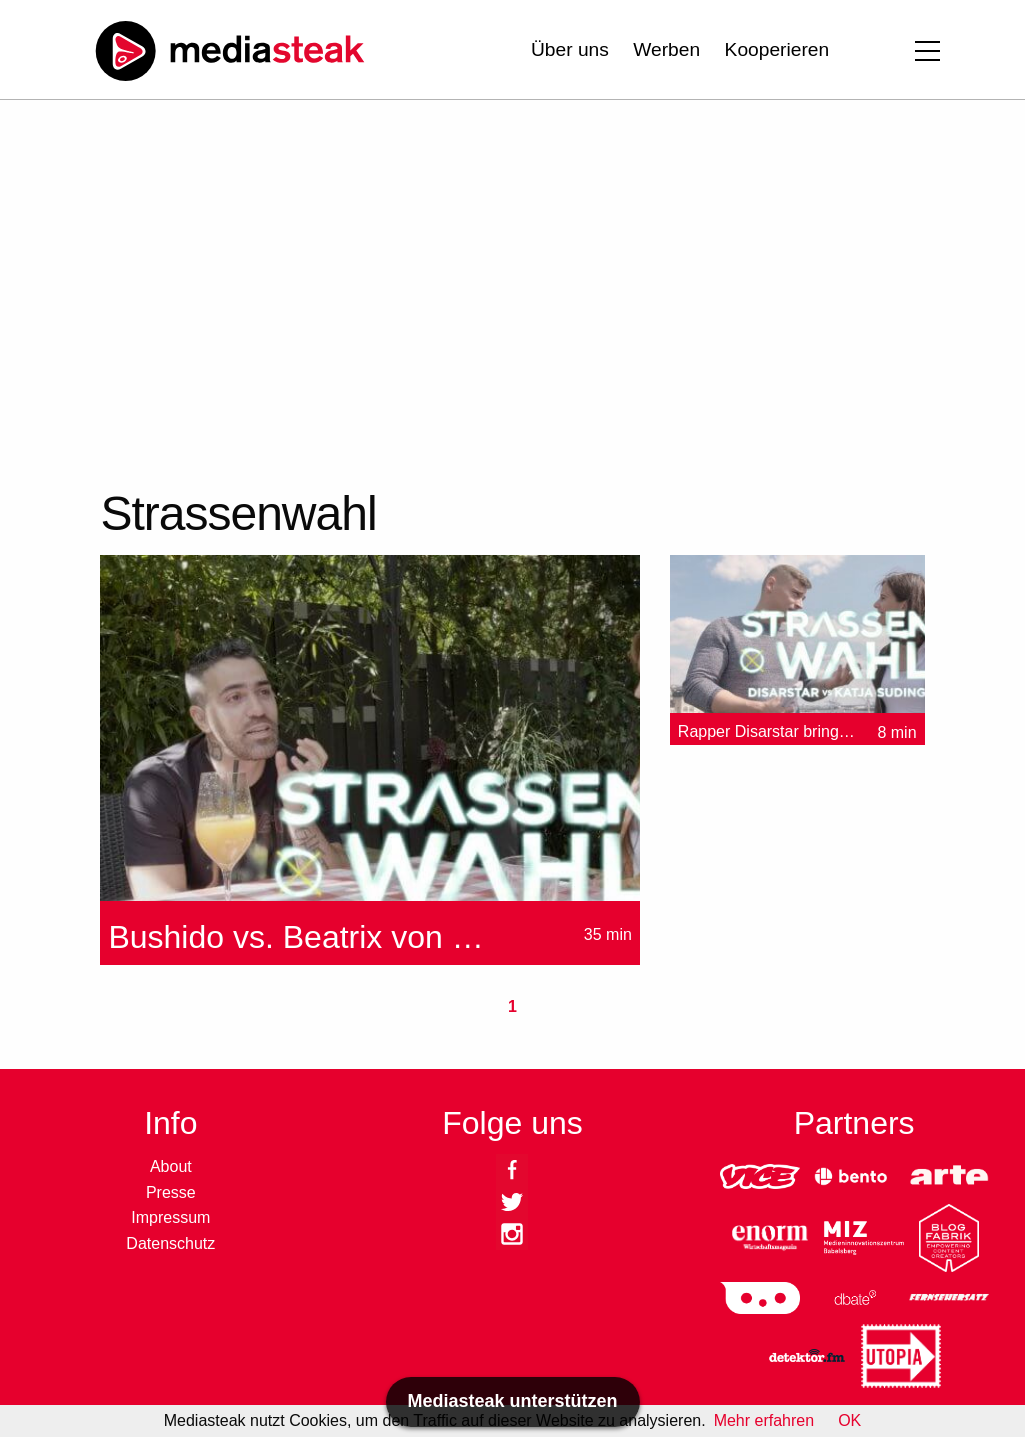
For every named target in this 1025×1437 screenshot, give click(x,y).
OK (849, 1420)
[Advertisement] (484, 290)
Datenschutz (170, 1243)
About (171, 1166)
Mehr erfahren (764, 1420)
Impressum (170, 1217)
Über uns (570, 49)
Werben (666, 49)
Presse (171, 1192)
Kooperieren (777, 49)
